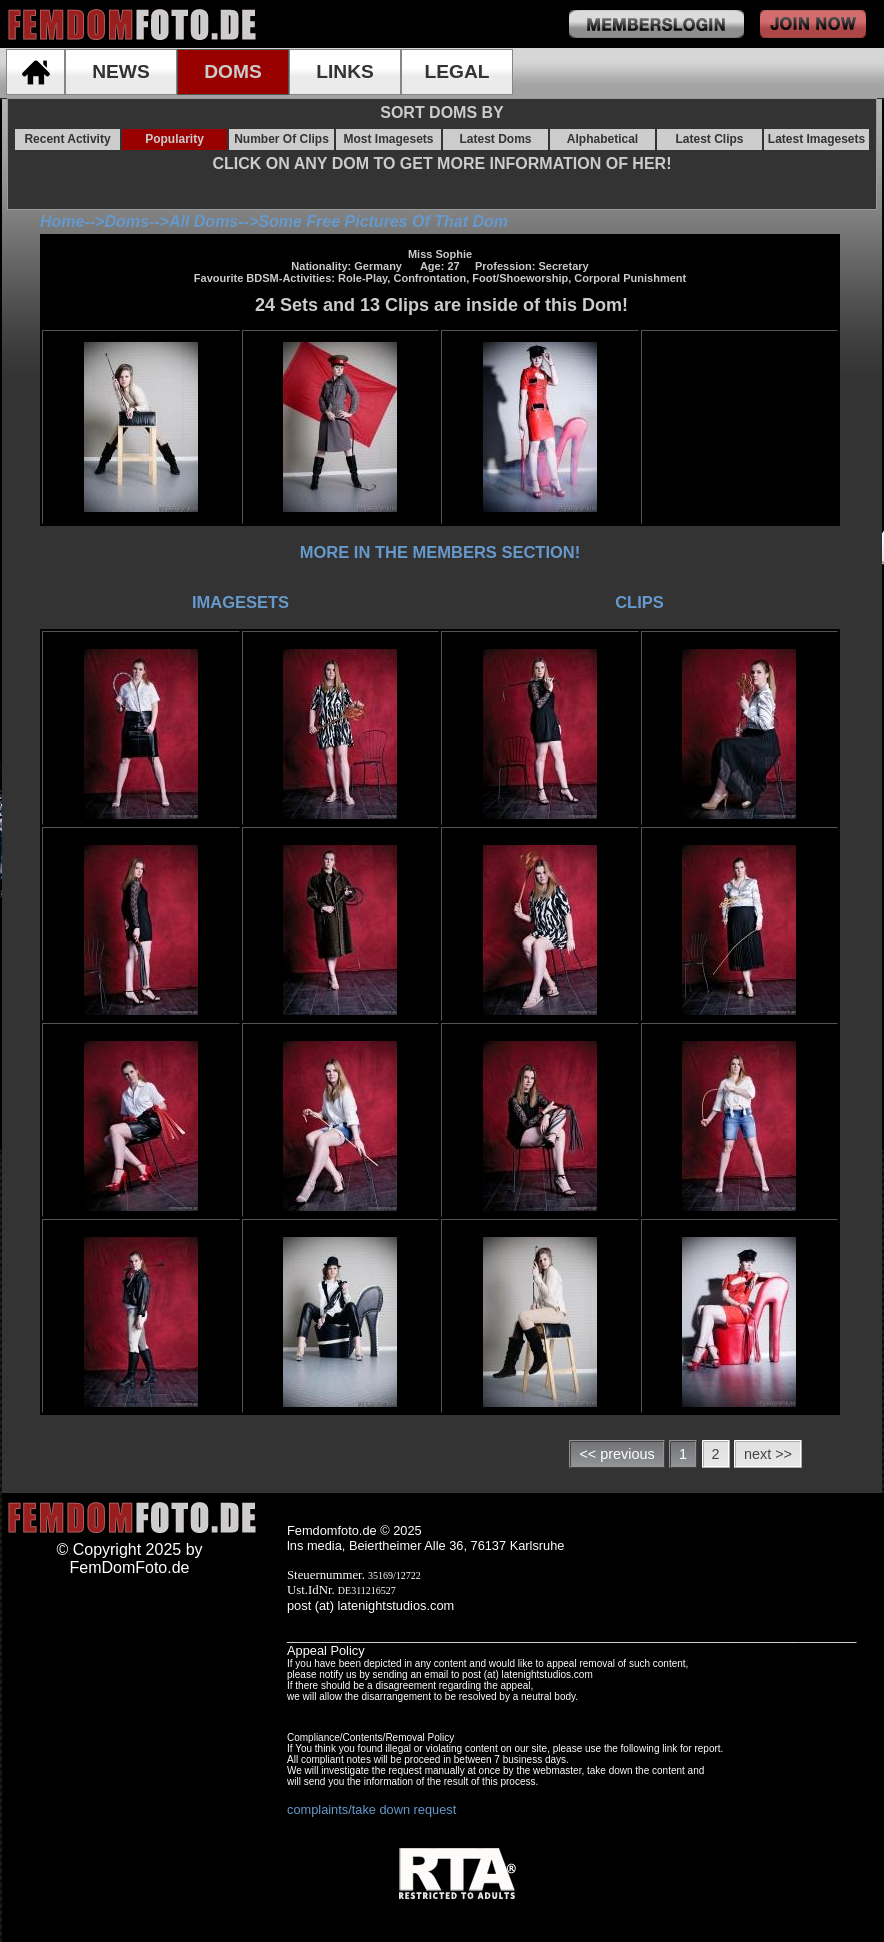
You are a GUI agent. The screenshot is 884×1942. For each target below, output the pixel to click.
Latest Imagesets (816, 139)
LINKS (345, 71)
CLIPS (639, 602)
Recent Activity (67, 139)
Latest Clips (709, 139)
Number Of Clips (281, 139)
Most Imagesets (388, 139)
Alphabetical (602, 139)
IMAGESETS (240, 602)
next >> (768, 1454)
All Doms (203, 221)
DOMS (233, 71)
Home (62, 221)
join (813, 24)
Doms (126, 221)
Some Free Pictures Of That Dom (383, 221)
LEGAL (456, 71)
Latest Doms (495, 139)
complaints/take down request (371, 1809)
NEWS (121, 71)
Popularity (174, 139)
